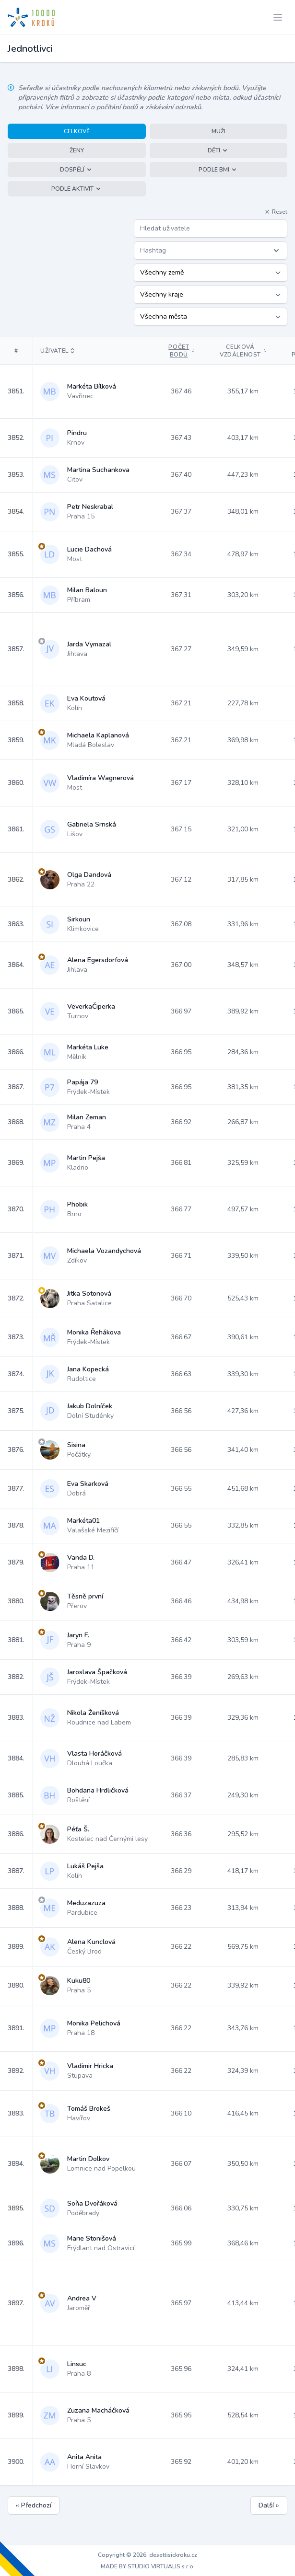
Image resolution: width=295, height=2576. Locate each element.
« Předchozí (33, 2505)
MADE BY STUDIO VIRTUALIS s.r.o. (148, 2566)
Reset (275, 212)
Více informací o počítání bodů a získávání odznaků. (123, 107)
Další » (269, 2505)
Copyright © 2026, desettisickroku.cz (147, 2555)
